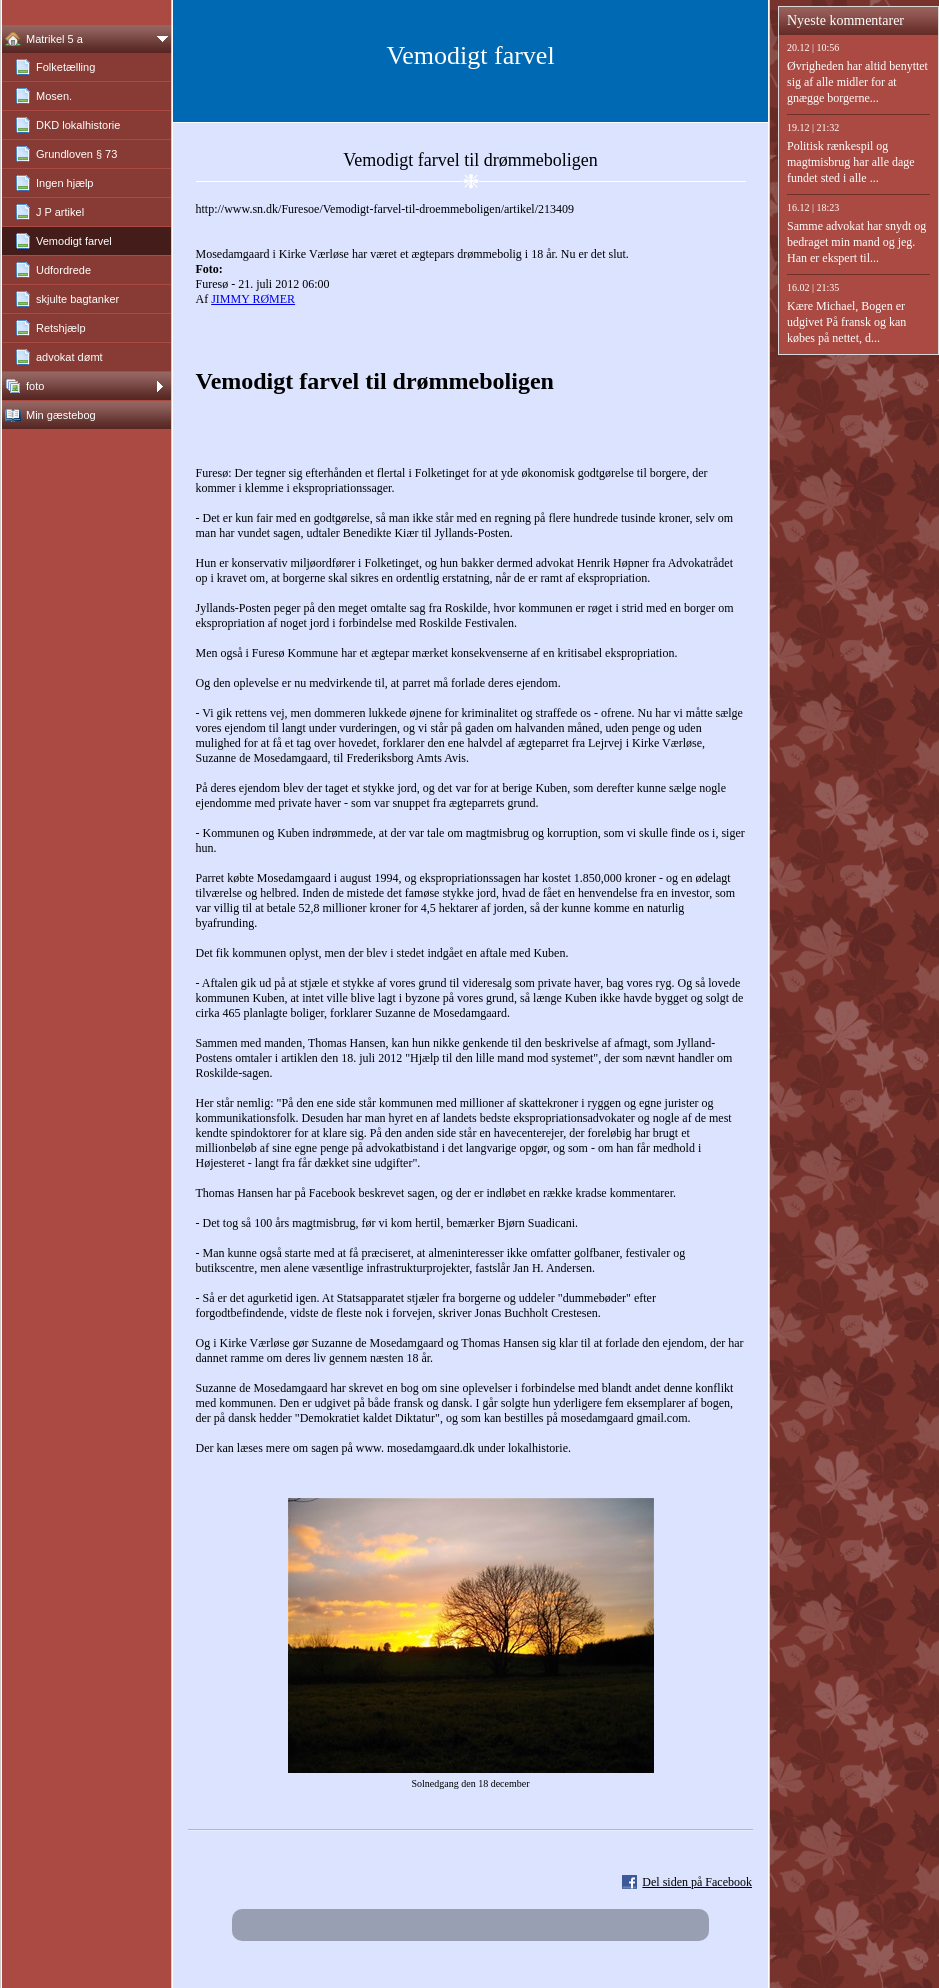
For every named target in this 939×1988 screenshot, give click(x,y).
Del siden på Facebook (697, 1882)
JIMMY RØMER (253, 299)
